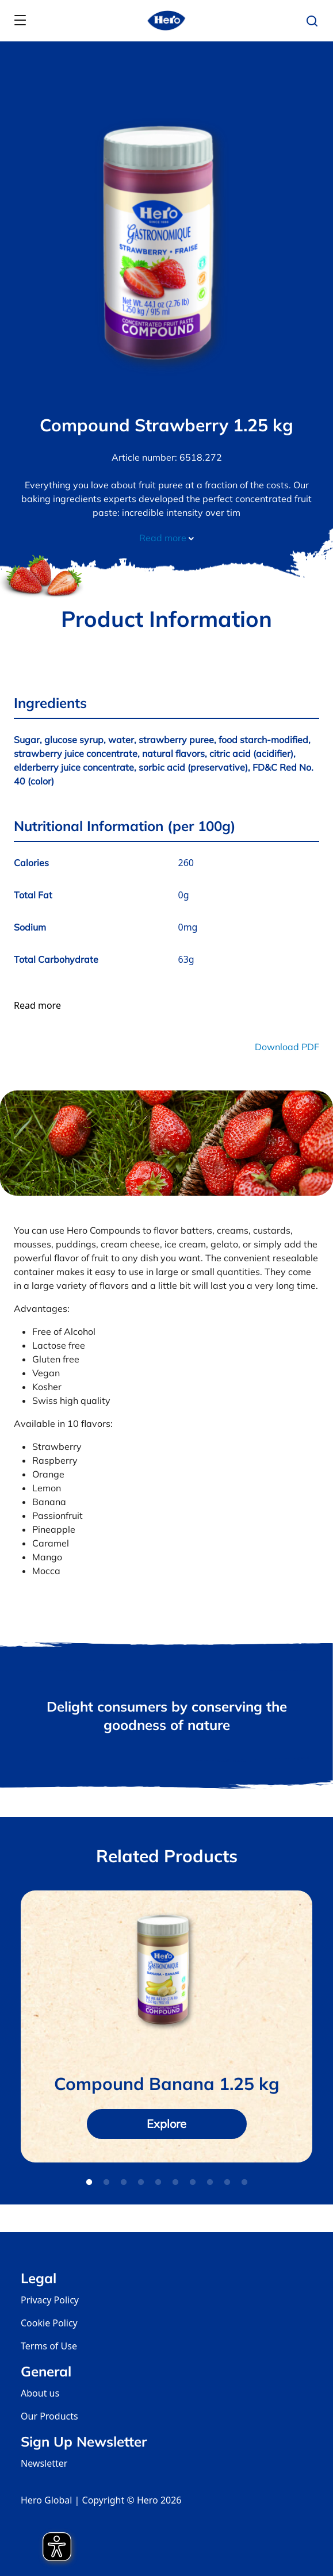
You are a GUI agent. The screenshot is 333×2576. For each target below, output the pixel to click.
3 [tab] (123, 2182)
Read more (166, 537)
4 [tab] (141, 2182)
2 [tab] (106, 2182)
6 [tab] (175, 2182)
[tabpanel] (166, 2026)
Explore (166, 2123)
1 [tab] (89, 2182)
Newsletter (44, 2463)
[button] (315, 21)
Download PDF (287, 1046)
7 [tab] (192, 2182)
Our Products (49, 2416)
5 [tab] (158, 2182)
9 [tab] (227, 2182)
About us (40, 2393)
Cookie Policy (49, 2323)
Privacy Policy (50, 2300)
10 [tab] (244, 2182)
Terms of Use (49, 2346)
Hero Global (46, 2500)
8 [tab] (210, 2182)
